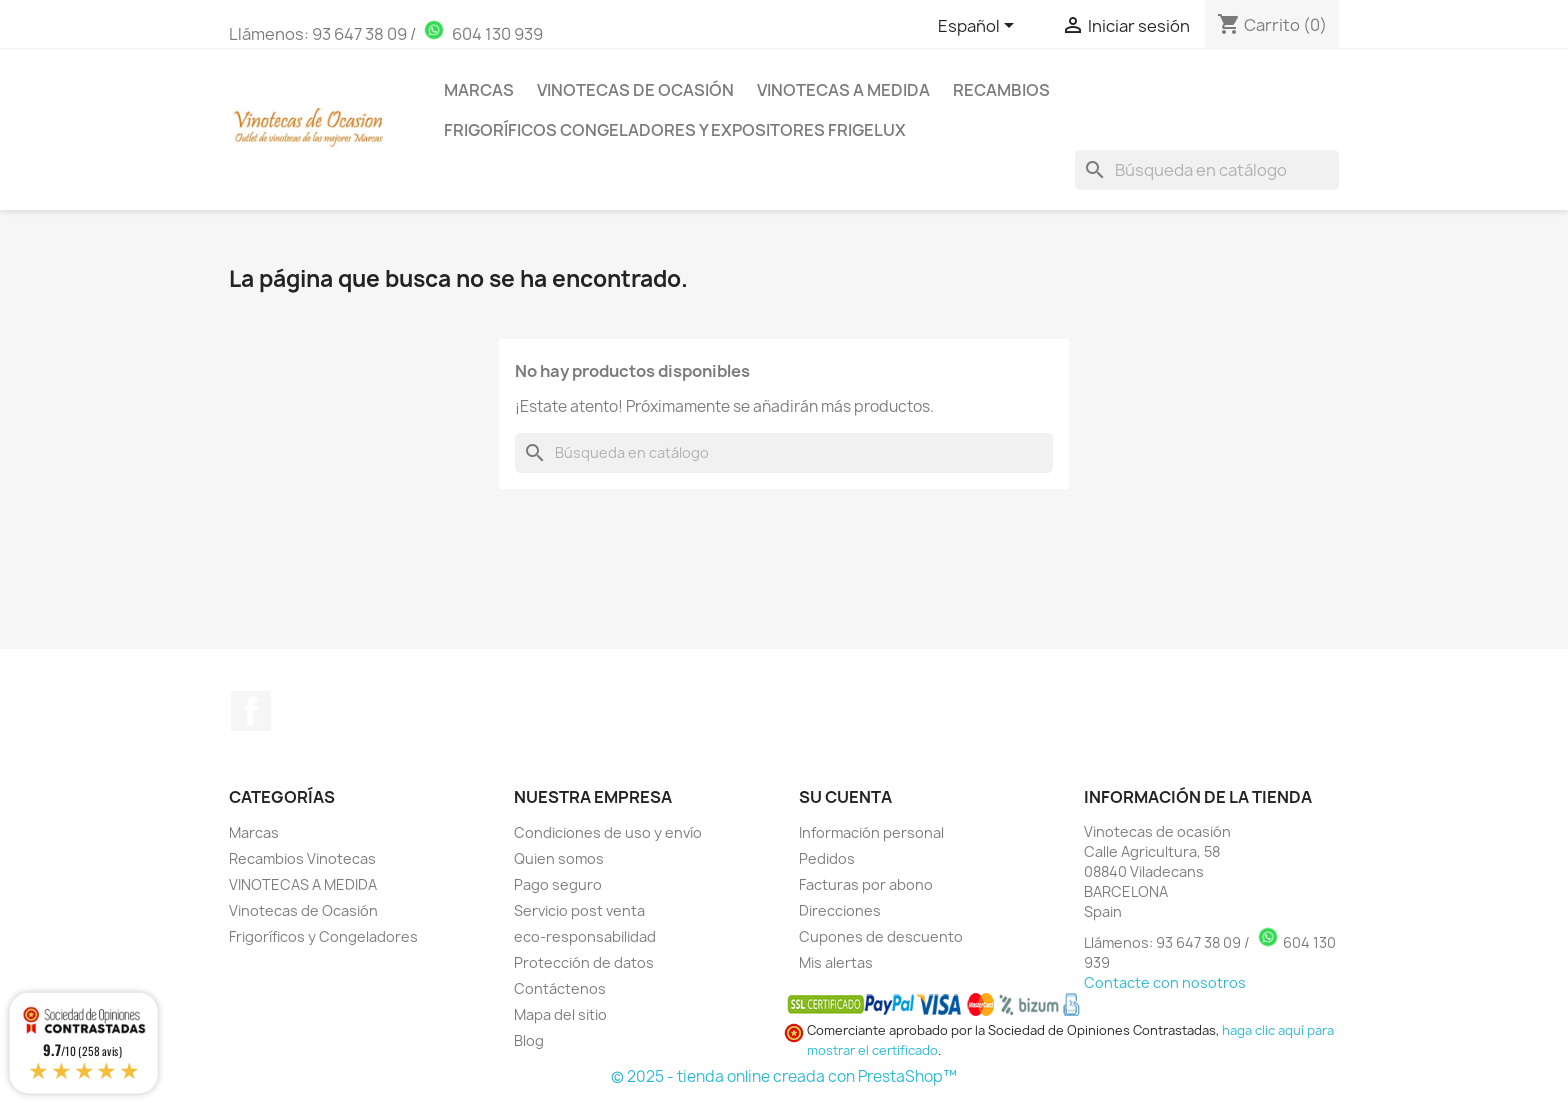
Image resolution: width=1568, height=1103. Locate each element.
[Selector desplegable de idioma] (979, 27)
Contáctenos (560, 988)
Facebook (251, 711)
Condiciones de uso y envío (608, 832)
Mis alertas (836, 962)
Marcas (479, 90)
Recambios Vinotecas (302, 858)
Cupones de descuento (881, 936)
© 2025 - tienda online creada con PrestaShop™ (784, 1076)
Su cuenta (845, 797)
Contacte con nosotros (1165, 982)
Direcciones (840, 910)
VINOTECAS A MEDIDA (303, 884)
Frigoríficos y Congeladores (323, 936)
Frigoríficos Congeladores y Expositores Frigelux (675, 130)
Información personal (871, 832)
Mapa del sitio (560, 1014)
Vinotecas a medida (843, 90)
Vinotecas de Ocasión (635, 90)
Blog (529, 1040)
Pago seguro (558, 884)
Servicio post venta (579, 910)
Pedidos (827, 858)
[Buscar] (1207, 170)
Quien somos (559, 858)
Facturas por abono (866, 884)
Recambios (1001, 90)
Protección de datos (584, 962)
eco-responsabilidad (585, 936)
